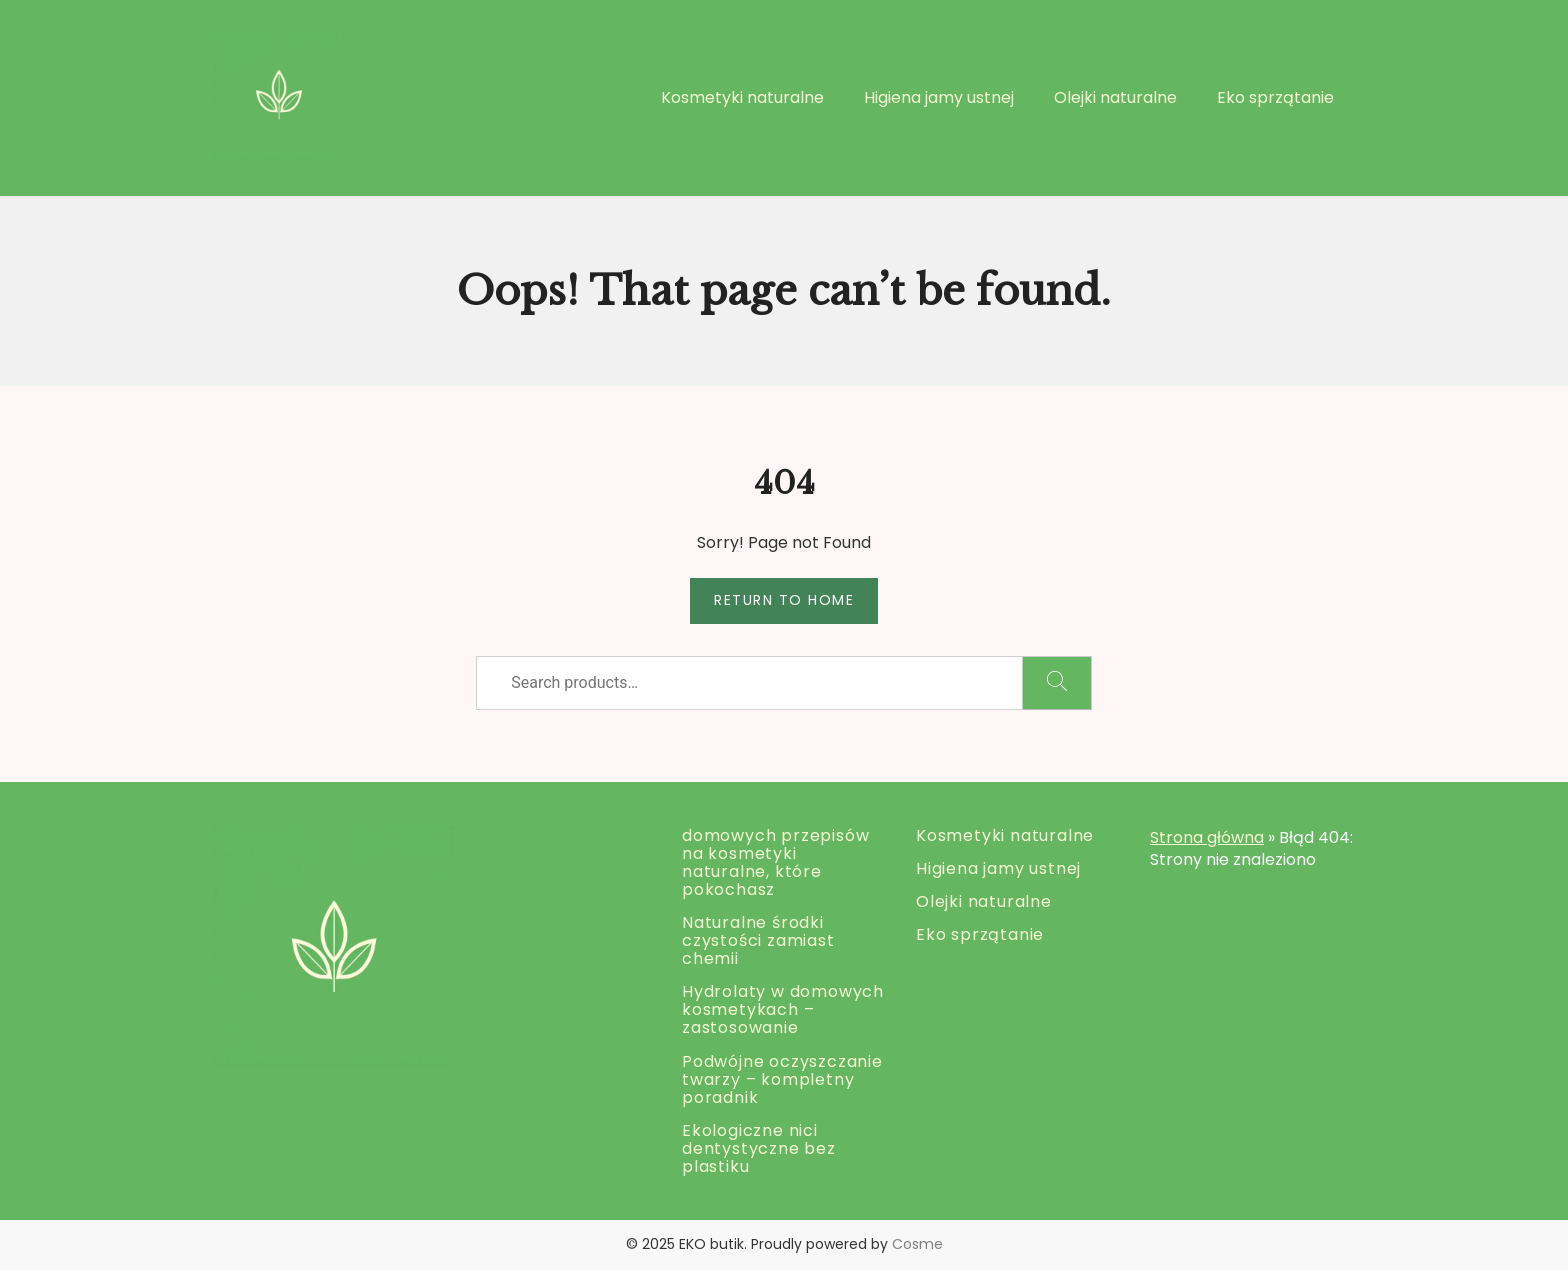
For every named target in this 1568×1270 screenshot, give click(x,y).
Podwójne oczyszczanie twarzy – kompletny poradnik (782, 1079)
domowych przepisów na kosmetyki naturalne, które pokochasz (775, 862)
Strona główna (1207, 837)
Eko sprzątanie (1275, 97)
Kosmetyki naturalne (742, 97)
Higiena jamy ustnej (939, 97)
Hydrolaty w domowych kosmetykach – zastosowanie (783, 1009)
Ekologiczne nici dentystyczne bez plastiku (759, 1148)
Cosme (917, 1244)
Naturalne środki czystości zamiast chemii (758, 940)
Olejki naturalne (1115, 97)
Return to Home (784, 600)
